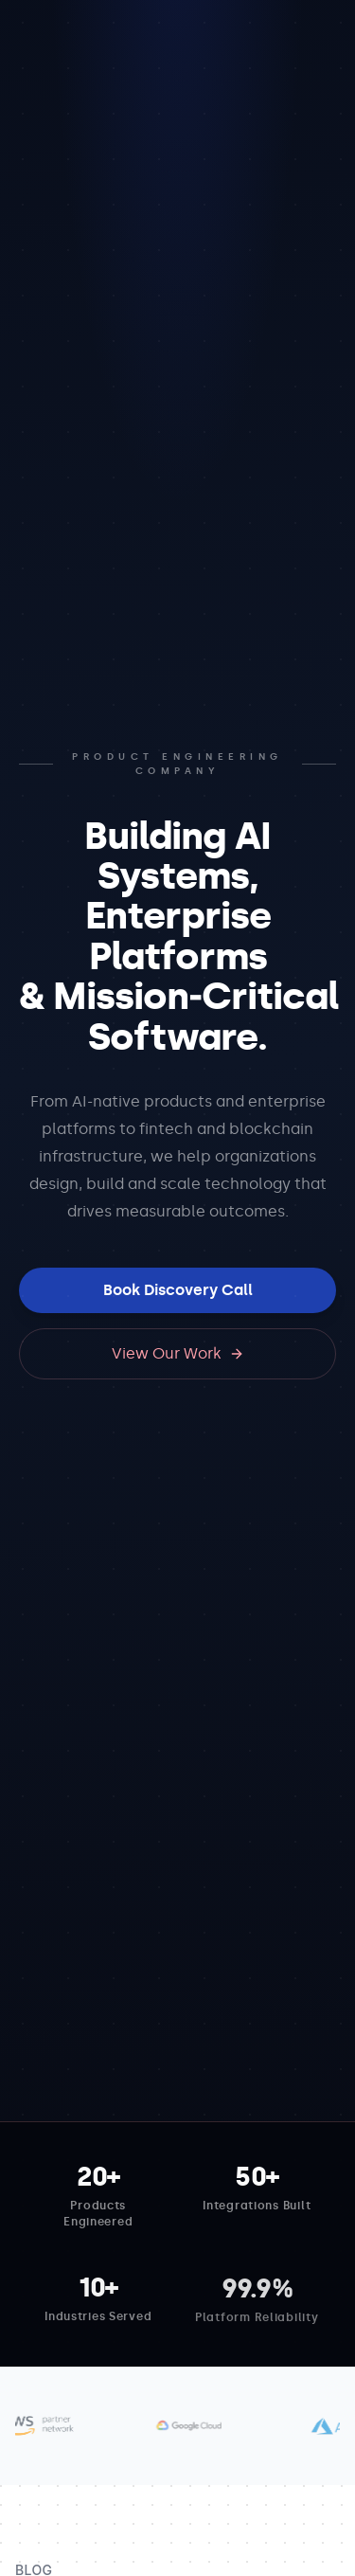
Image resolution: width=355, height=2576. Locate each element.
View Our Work (178, 1353)
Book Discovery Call (178, 1290)
